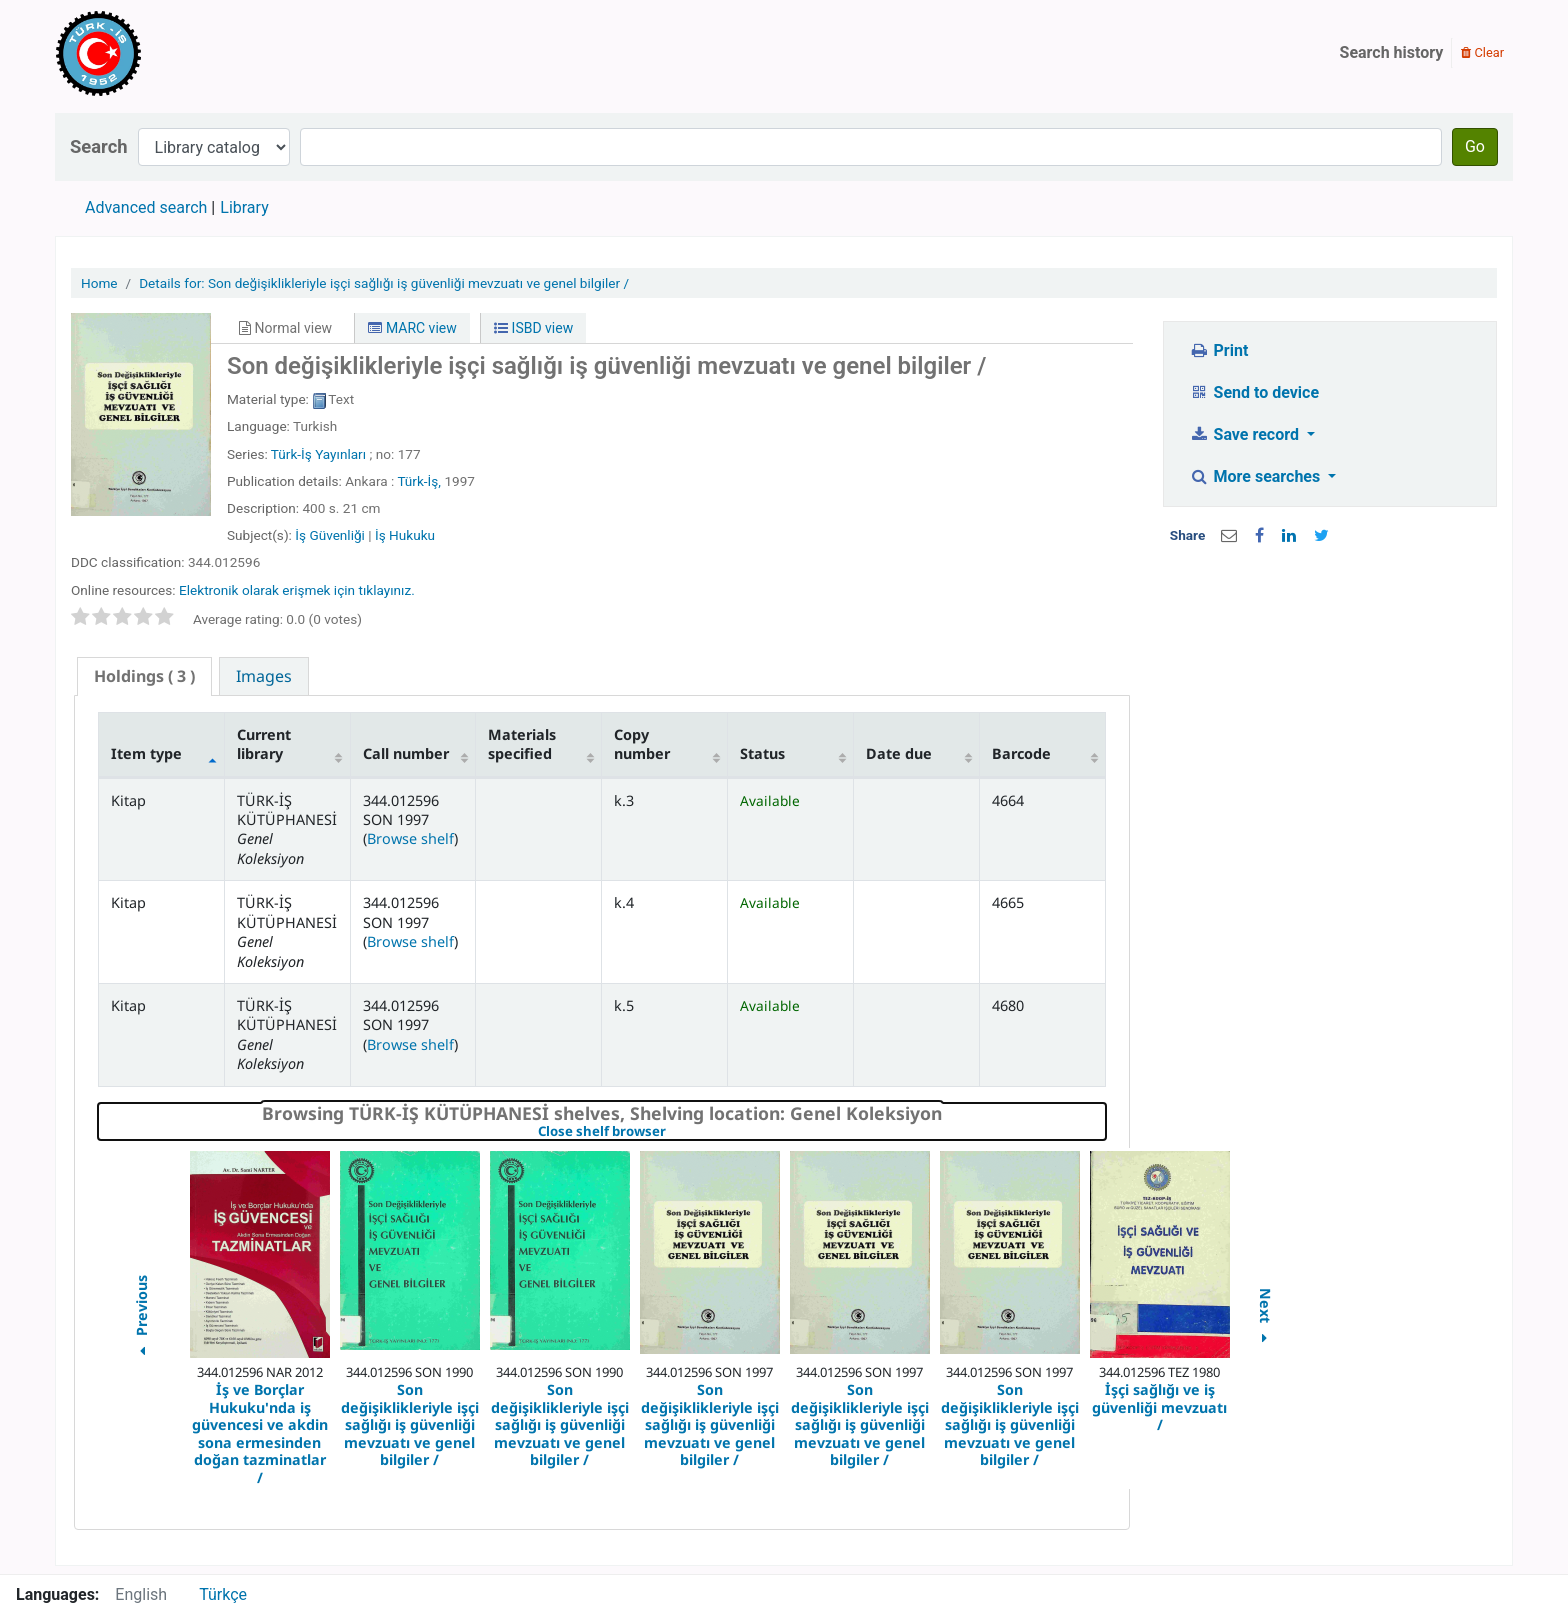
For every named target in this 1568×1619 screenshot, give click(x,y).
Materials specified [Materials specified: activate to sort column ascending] (522, 744)
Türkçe (223, 1594)
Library (244, 207)
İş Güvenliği (330, 535)
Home (99, 283)
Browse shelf (410, 838)
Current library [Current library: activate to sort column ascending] (264, 744)
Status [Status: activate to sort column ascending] (762, 753)
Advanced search (146, 207)
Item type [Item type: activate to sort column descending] (146, 753)
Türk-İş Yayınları (318, 454)
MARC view (412, 328)
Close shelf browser (670, 1132)
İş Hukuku (405, 535)
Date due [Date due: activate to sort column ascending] (899, 753)
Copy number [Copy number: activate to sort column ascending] (642, 744)
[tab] (144, 676)
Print (1218, 350)
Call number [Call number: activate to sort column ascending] (406, 753)
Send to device (1254, 392)
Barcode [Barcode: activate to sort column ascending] (1021, 753)
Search (99, 146)
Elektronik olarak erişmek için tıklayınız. (297, 590)
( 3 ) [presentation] (144, 676)
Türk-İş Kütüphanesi (156, 53)
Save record (1246, 434)
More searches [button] (1256, 476)
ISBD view (533, 328)
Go (1475, 146)
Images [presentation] (264, 676)
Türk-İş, (419, 481)
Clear (1482, 52)
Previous (140, 1318)
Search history (1392, 52)
